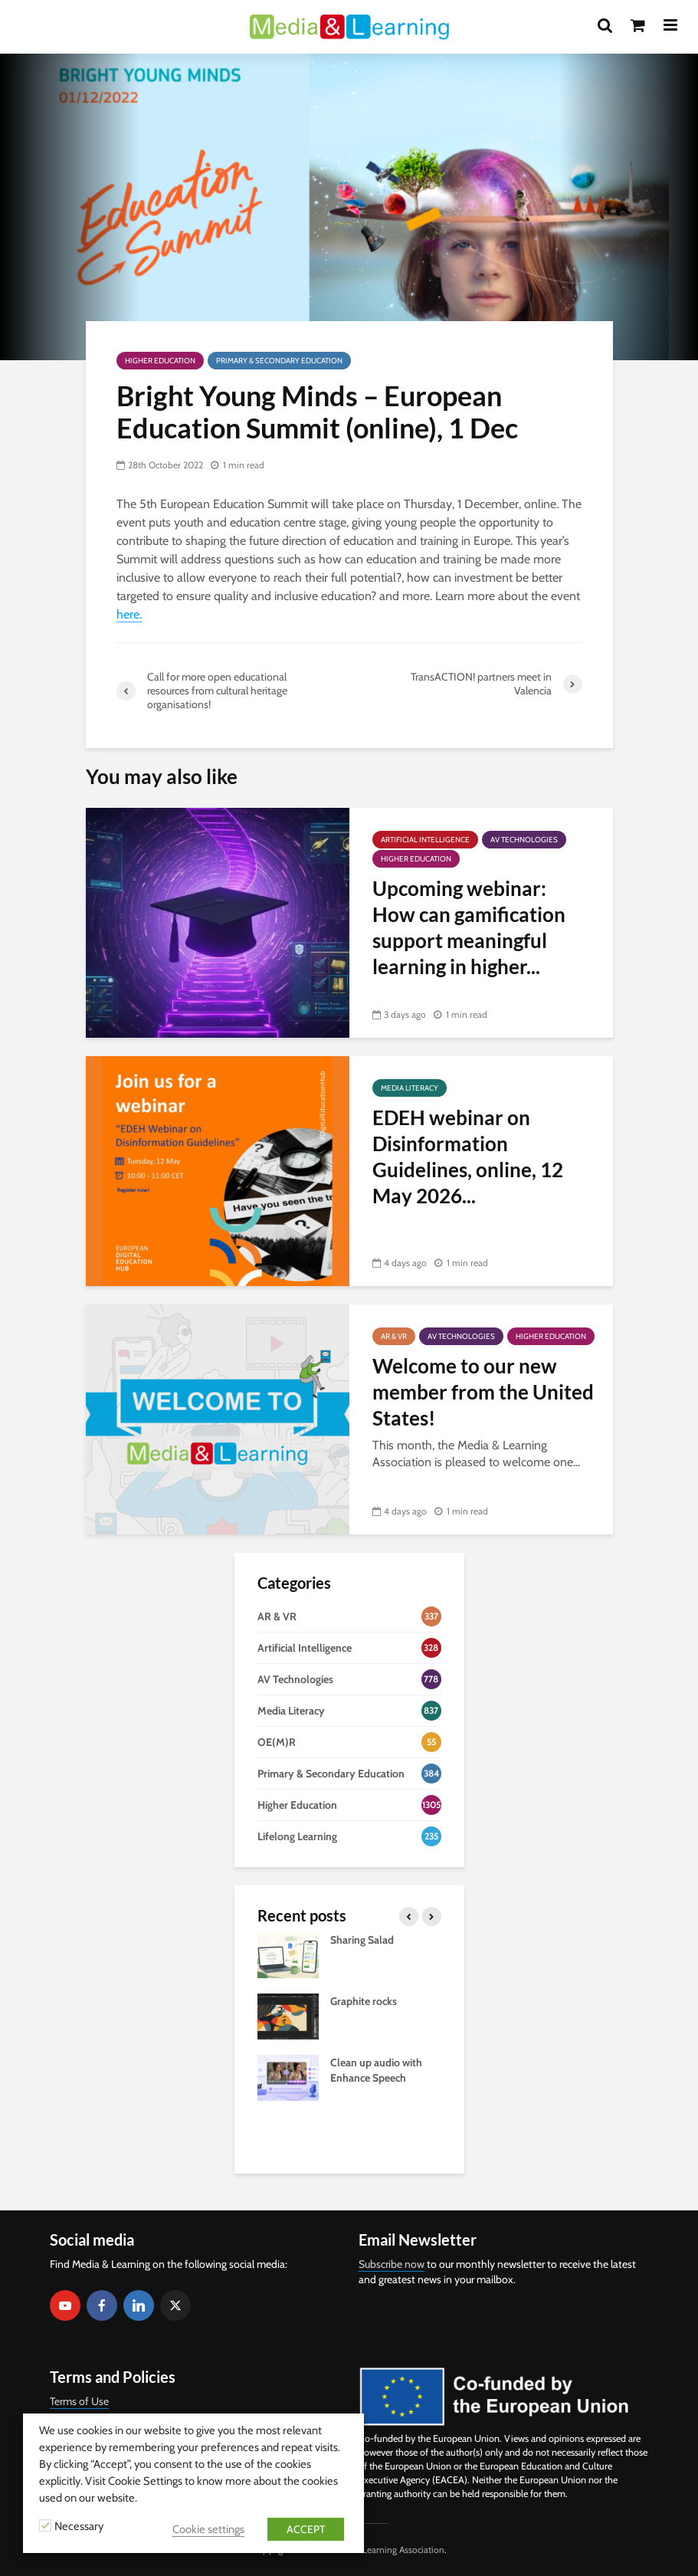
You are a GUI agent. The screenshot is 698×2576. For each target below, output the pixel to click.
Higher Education (160, 361)
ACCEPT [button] (306, 2529)
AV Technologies (524, 840)
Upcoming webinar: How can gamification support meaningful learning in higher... (468, 927)
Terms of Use (79, 2401)
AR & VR (394, 1336)
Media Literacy (409, 1088)
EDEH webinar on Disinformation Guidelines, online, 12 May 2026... (467, 1156)
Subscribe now (391, 2264)
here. (129, 614)
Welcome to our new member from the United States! (483, 1392)
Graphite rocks (363, 2001)
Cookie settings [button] (208, 2529)
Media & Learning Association (386, 2549)
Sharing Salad (362, 1940)
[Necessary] (45, 2525)
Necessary (78, 2526)
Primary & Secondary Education (279, 361)
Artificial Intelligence (425, 840)
